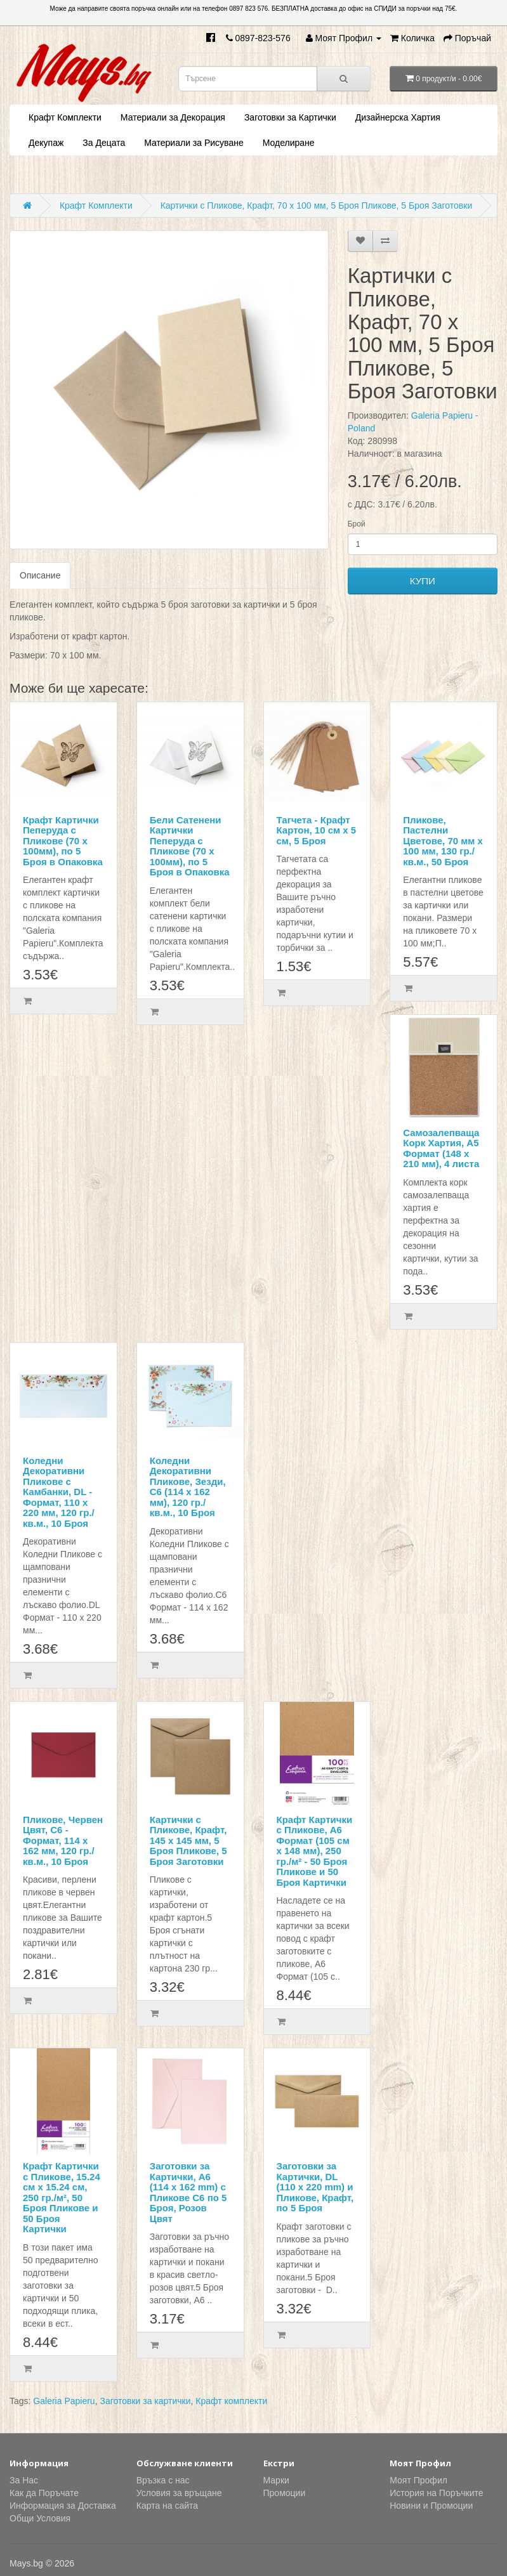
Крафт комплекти (231, 2401)
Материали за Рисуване (193, 143)
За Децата (103, 143)
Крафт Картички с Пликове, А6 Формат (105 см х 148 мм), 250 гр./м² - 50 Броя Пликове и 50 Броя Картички (315, 1851)
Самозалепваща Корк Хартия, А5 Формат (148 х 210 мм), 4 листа (441, 1148)
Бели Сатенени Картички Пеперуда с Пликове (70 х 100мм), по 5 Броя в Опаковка (190, 846)
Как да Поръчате (44, 2493)
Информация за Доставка (63, 2506)
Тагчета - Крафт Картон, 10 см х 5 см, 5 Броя (317, 830)
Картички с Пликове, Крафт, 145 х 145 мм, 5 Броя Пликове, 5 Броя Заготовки (188, 1840)
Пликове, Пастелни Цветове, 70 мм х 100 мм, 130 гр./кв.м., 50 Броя (443, 840)
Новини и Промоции (431, 2506)
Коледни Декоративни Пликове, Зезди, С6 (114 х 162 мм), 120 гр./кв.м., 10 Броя (188, 1487)
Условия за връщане (179, 2493)
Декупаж (46, 143)
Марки (276, 2480)
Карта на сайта (167, 2506)
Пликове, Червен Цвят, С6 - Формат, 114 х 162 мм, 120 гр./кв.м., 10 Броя (63, 1840)
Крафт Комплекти (65, 117)
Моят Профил (418, 2480)
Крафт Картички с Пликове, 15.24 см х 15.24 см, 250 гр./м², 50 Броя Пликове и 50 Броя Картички (61, 2197)
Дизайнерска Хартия (397, 117)
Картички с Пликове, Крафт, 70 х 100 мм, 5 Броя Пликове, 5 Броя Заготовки (317, 205)
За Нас (24, 2480)
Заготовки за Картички (290, 117)
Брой (356, 524)
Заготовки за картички (145, 2401)
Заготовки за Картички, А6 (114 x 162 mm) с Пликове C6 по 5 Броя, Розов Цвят (188, 2192)
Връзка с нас (163, 2480)
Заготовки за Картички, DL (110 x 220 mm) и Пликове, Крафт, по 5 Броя (315, 2187)
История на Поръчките (436, 2493)
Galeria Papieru (64, 2401)
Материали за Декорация (173, 117)
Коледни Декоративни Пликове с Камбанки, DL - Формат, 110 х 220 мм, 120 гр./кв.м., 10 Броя (59, 1492)
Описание (40, 575)
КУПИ (422, 580)
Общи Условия (40, 2518)
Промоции (284, 2493)
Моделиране (289, 143)
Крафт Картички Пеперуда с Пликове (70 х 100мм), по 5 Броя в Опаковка (63, 840)
